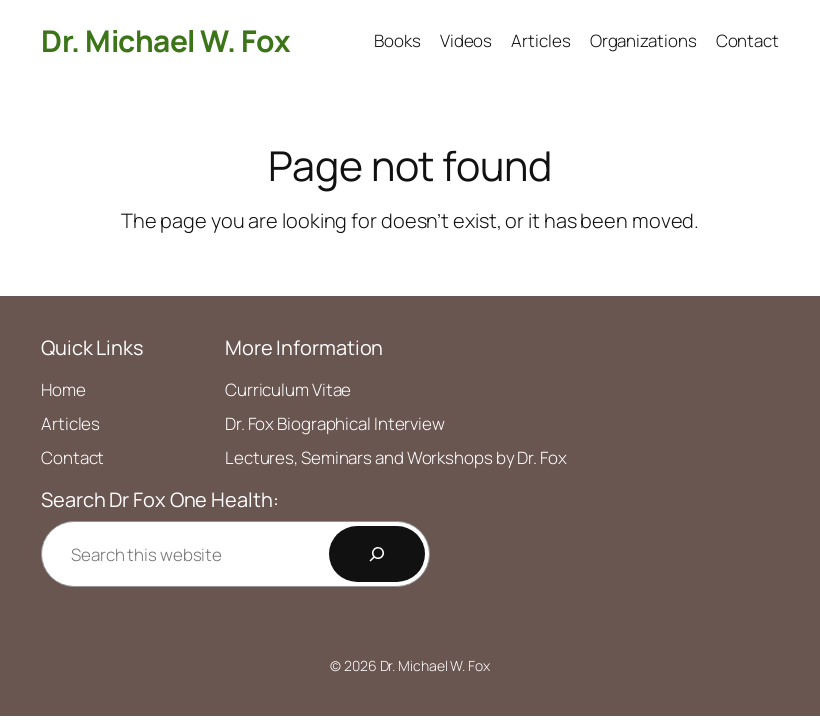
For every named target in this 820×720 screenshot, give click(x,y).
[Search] (377, 554)
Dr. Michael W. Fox (165, 40)
